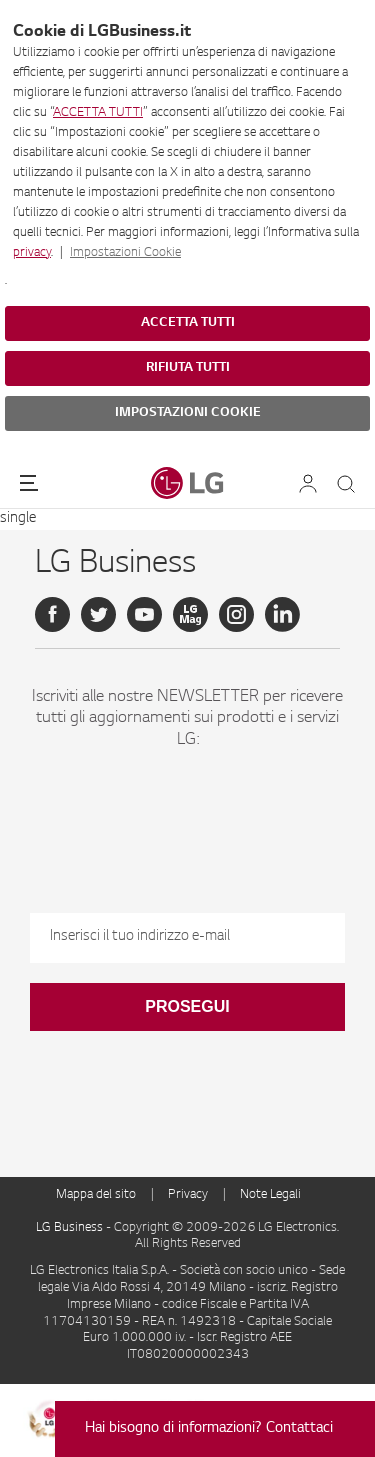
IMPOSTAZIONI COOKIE (188, 413)
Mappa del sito (96, 1195)
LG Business (71, 1228)
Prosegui (187, 1006)
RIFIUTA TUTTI (188, 368)
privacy (32, 253)
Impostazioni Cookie (125, 253)
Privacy (188, 1195)
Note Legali (270, 1195)
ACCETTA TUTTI (98, 113)
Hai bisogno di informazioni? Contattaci (209, 1429)
